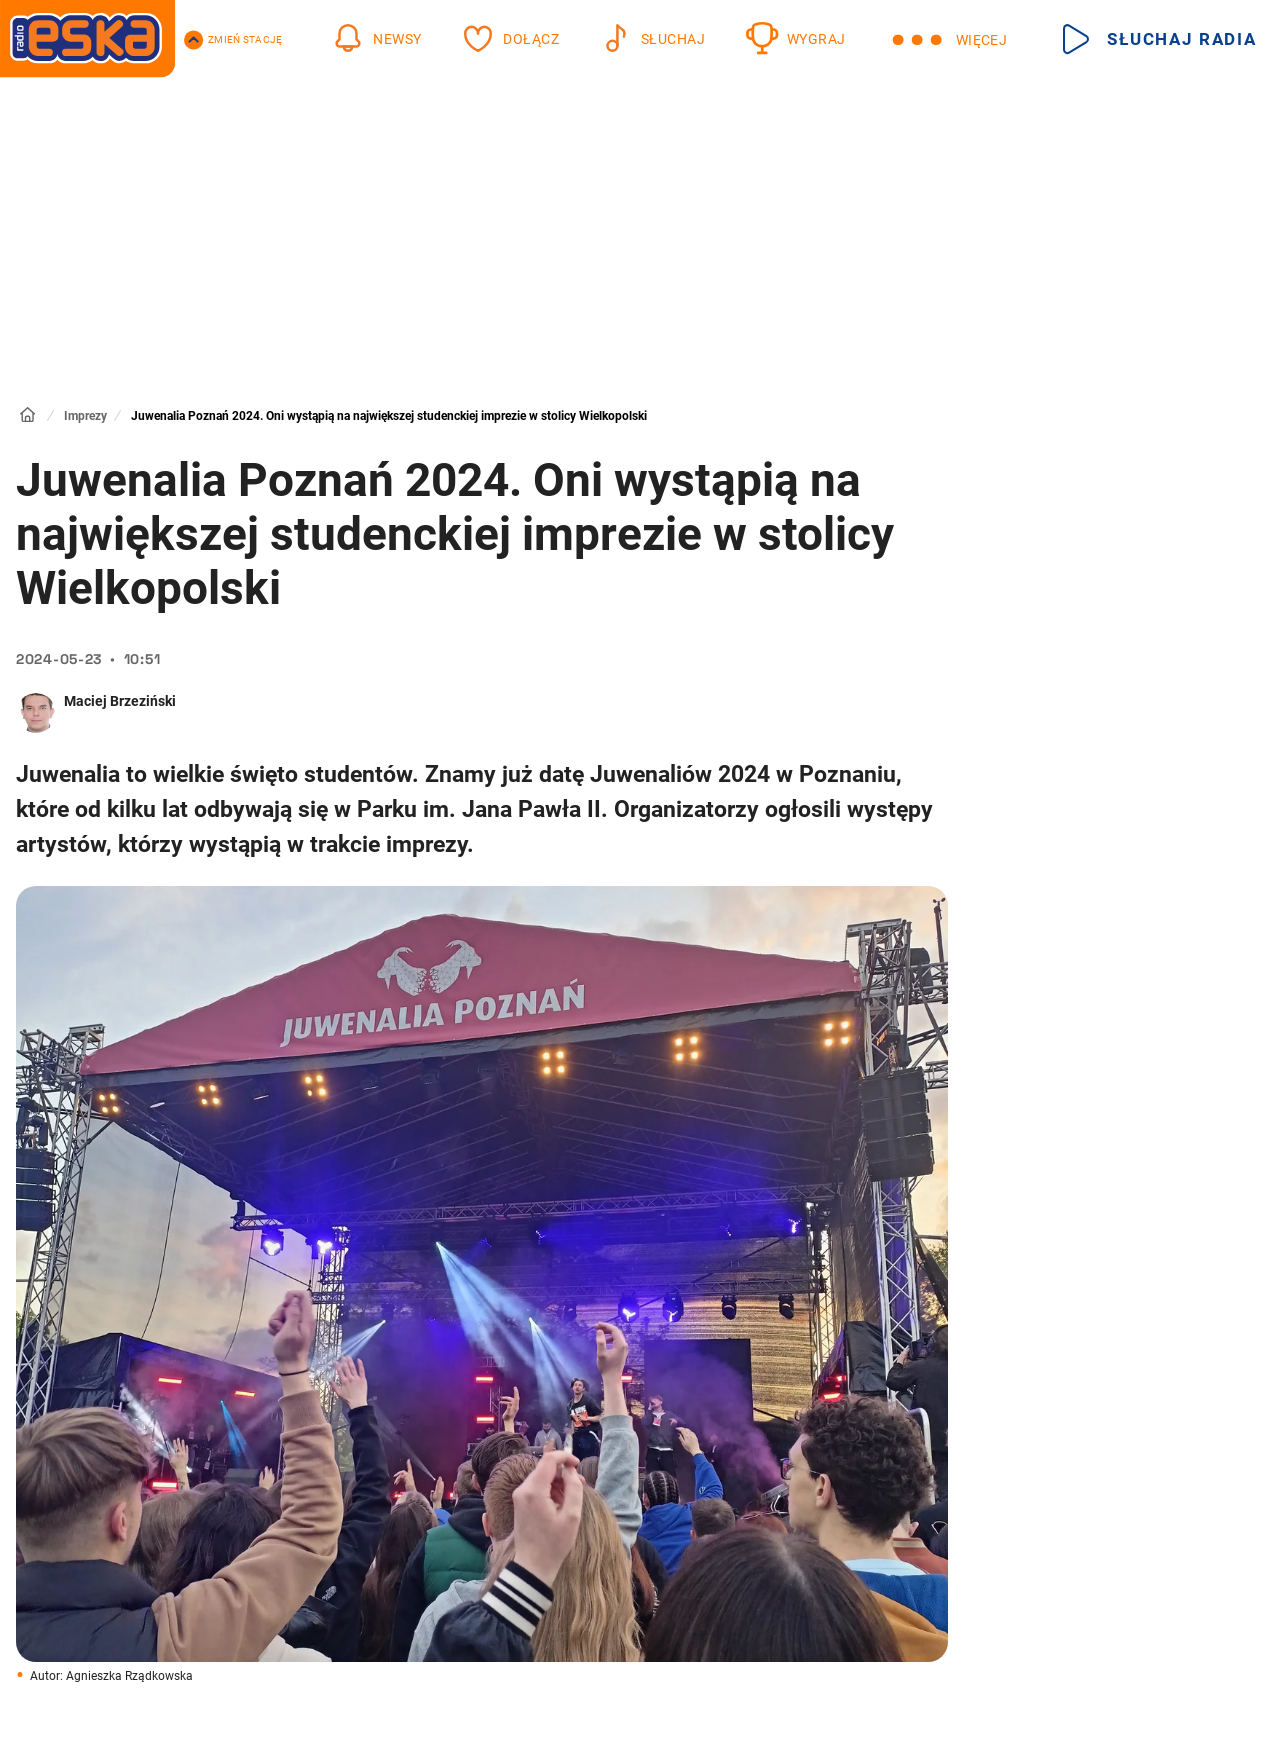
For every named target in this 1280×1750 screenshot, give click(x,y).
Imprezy (85, 416)
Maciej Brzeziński (120, 701)
